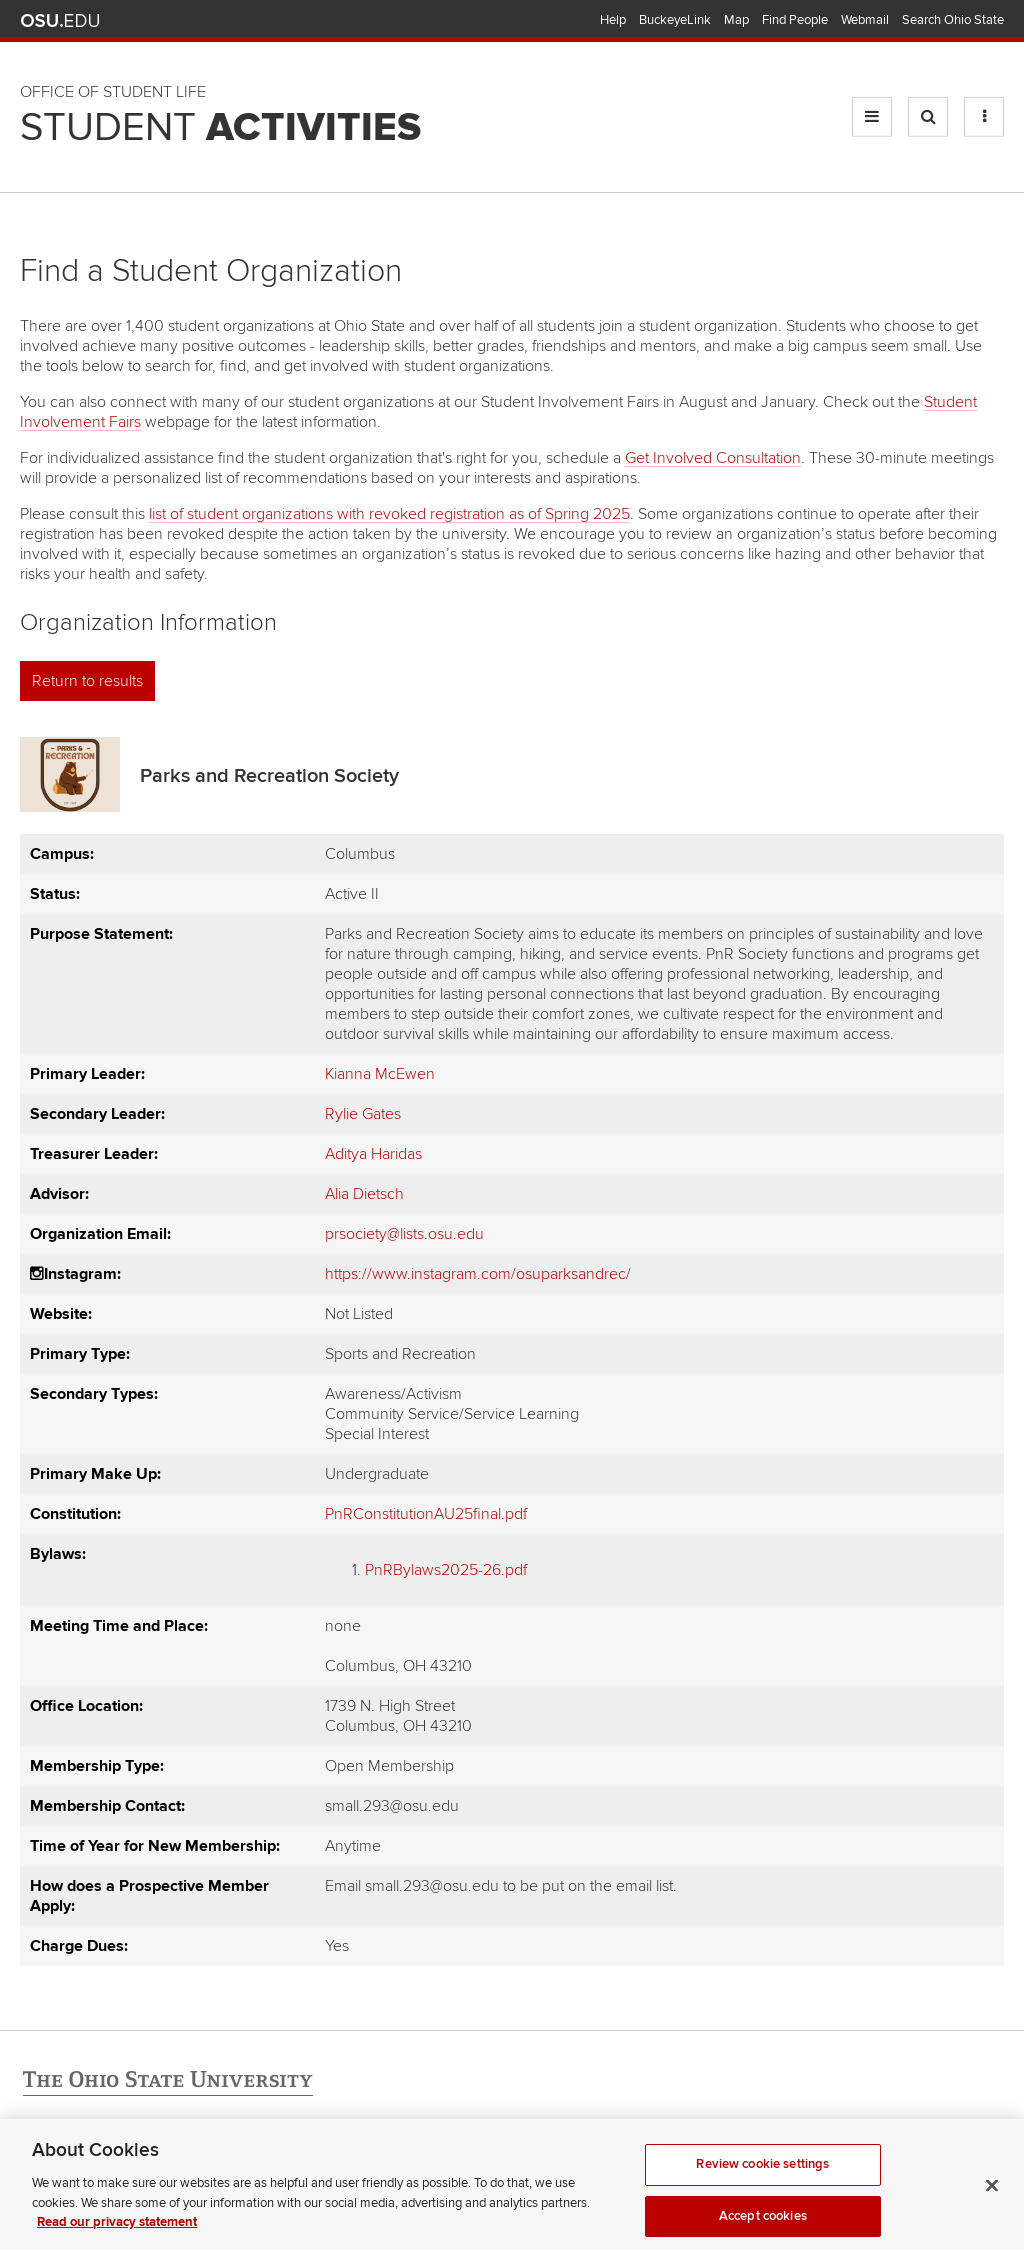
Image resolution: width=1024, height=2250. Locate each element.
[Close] (992, 2198)
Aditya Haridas (373, 1154)
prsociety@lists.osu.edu (404, 1234)
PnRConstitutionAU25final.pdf (426, 1514)
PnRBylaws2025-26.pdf (446, 1570)
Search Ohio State (953, 20)
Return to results (87, 681)
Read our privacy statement (117, 2235)
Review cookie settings (762, 2177)
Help (613, 20)
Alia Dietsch (364, 1194)
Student (220, 128)
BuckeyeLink (675, 20)
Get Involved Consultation (713, 458)
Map (736, 20)
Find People (795, 20)
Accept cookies (763, 2228)
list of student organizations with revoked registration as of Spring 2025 (389, 514)
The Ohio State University (60, 21)
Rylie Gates (363, 1114)
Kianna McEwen (380, 1074)
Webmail (865, 20)
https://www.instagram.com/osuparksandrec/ (478, 1274)
